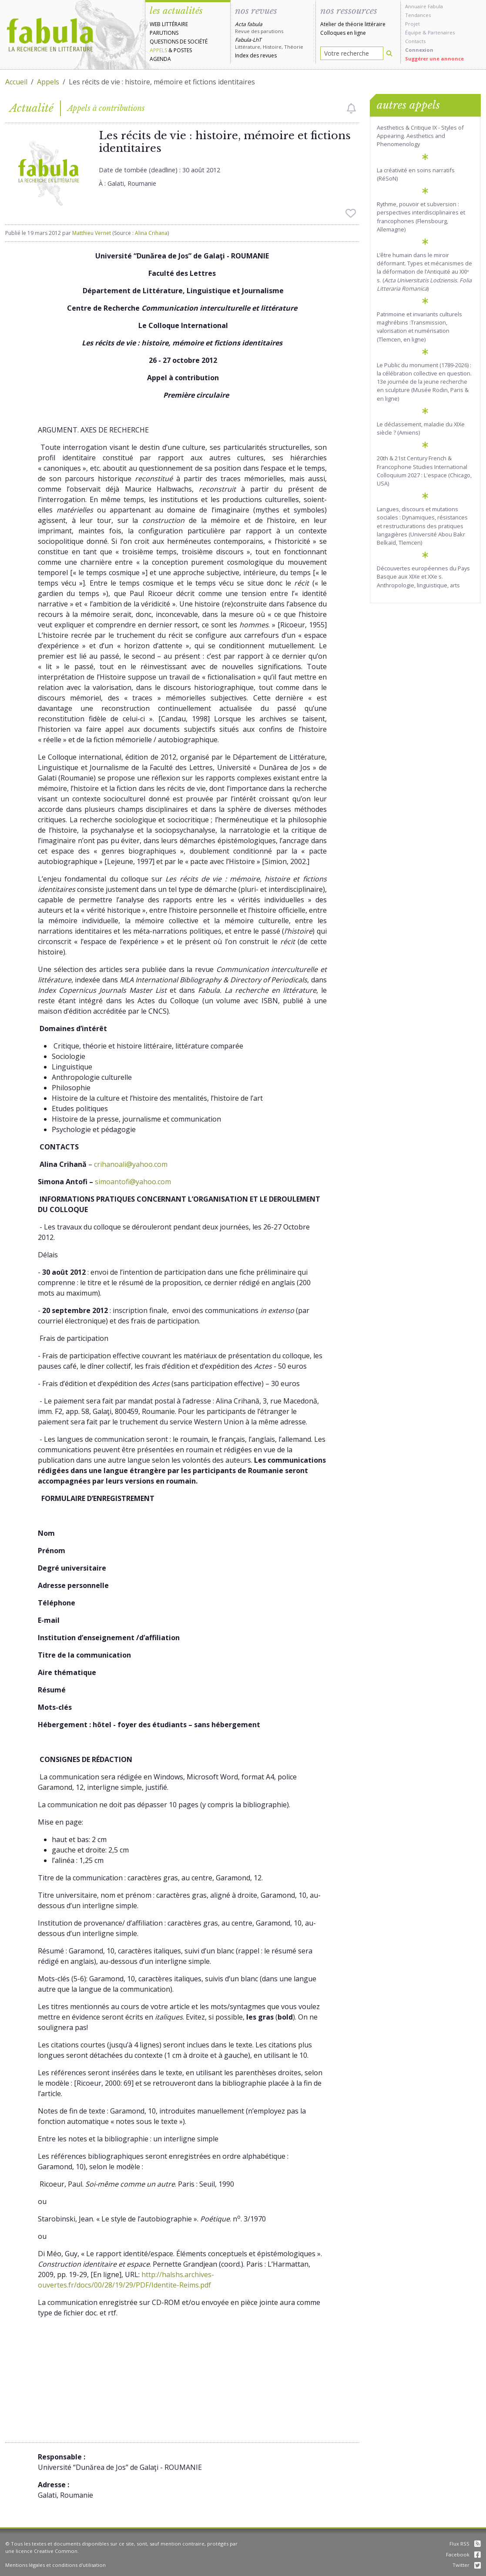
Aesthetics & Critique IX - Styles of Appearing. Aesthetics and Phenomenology (420, 136)
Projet (412, 23)
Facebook (463, 2554)
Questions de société (179, 41)
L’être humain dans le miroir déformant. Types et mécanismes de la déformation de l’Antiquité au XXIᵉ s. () (424, 271)
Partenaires (441, 32)
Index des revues (256, 55)
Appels (158, 50)
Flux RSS (465, 2543)
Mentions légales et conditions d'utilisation (55, 2565)
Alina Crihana (151, 233)
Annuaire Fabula (424, 6)
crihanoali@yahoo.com (131, 1164)
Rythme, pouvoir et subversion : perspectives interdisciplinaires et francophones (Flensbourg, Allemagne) (421, 216)
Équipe (413, 32)
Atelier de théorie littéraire (352, 24)
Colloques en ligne (343, 33)
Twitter (466, 2565)
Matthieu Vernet (91, 233)
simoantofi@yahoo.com (133, 1181)
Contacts (415, 41)
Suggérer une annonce (434, 58)
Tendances (418, 15)
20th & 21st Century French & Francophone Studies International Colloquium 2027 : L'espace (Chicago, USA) (424, 470)
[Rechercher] (389, 53)
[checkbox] (351, 108)
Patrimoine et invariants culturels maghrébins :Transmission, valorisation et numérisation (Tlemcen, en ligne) (419, 326)
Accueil (16, 82)
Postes (183, 50)
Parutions (164, 33)
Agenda (160, 59)
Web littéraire (169, 24)
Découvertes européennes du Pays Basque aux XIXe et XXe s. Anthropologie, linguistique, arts (423, 576)
